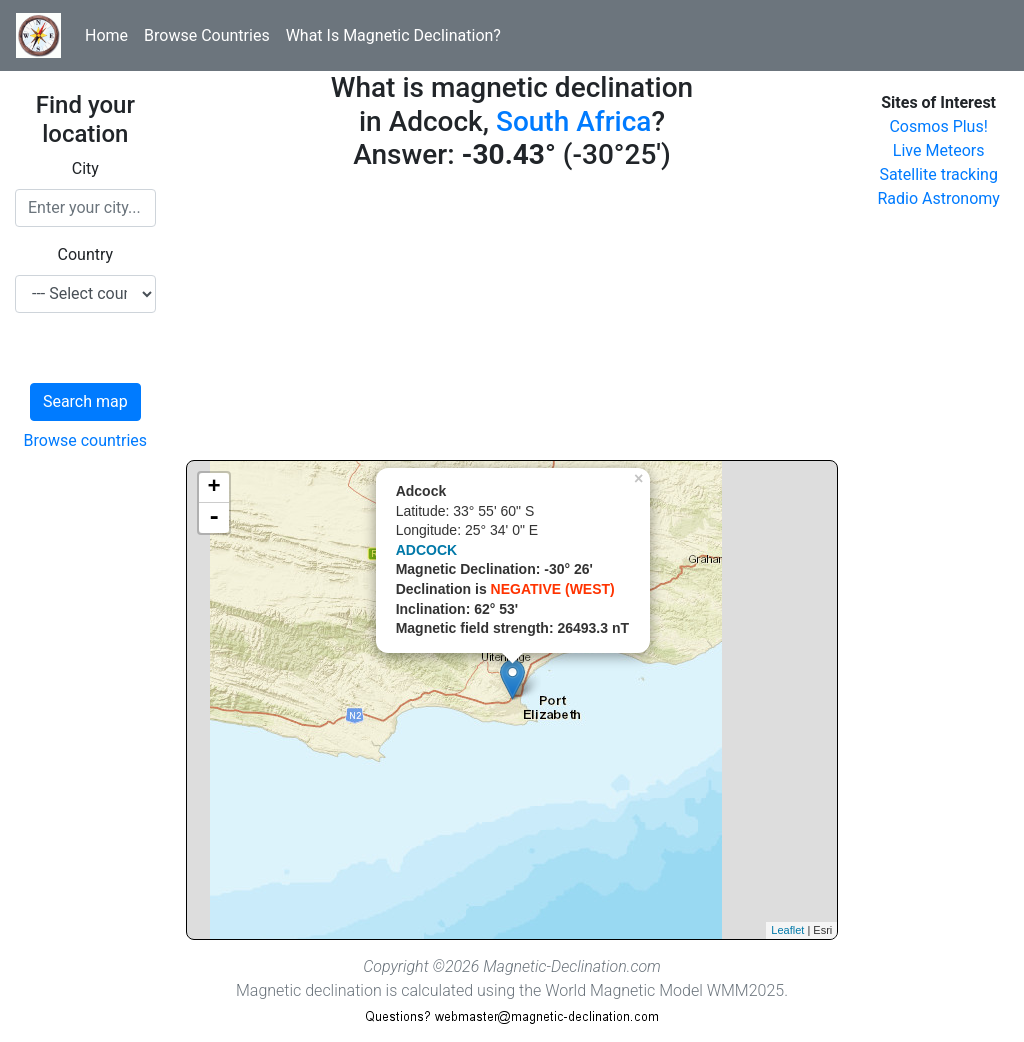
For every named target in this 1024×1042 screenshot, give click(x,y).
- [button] (214, 518)
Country (86, 254)
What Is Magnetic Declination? (393, 35)
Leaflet (787, 930)
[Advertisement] (512, 320)
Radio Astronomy (938, 198)
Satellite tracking (938, 174)
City (85, 168)
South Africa (573, 121)
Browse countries (86, 440)
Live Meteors (939, 150)
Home (106, 35)
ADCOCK (426, 550)
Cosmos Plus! (938, 126)
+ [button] (214, 488)
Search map (85, 401)
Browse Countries (207, 35)
